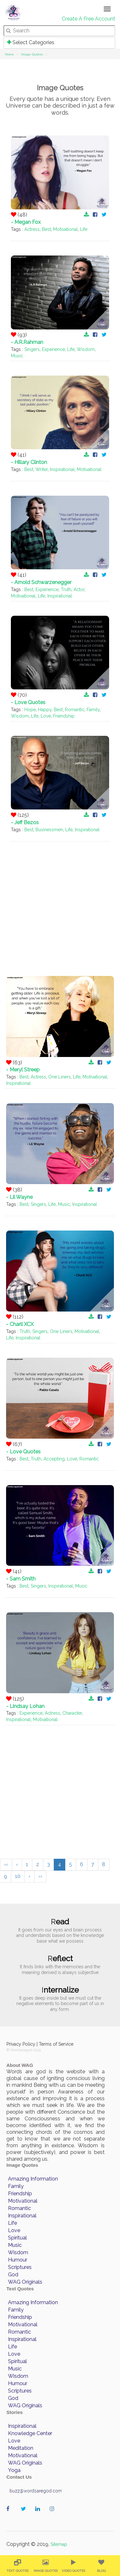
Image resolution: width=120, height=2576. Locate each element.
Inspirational (62, 469)
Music (17, 355)
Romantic (74, 709)
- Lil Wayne (19, 1197)
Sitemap (59, 2544)
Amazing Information (33, 2179)
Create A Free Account (88, 19)
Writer (42, 469)
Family (93, 709)
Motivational (65, 229)
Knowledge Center (30, 2433)
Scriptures (20, 2267)
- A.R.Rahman (27, 342)
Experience (53, 349)
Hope (30, 709)
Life (83, 229)
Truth (66, 589)
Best (46, 229)
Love (46, 716)
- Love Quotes (28, 702)
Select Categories (30, 42)
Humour (17, 2260)
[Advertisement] (60, 901)
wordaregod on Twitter (25, 2515)
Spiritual (17, 2238)
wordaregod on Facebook (10, 2515)
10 (17, 1876)
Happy (45, 709)
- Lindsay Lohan (25, 1706)
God (13, 2274)
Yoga (14, 2470)
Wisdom (86, 349)
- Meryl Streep (23, 1070)
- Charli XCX (20, 1324)
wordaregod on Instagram (54, 2515)
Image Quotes (32, 54)
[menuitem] (17, 2565)
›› (40, 1876)
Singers (32, 349)
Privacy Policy (20, 2044)
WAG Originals (25, 2282)
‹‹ (6, 1864)
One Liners (59, 1076)
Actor (79, 589)
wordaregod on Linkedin (39, 2515)
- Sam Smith (21, 1579)
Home (9, 54)
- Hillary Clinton (29, 462)
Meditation (20, 2448)
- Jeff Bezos (25, 822)
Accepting (54, 1458)
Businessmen (49, 829)
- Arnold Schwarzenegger (41, 582)
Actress (32, 229)
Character (72, 1713)
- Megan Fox (26, 222)
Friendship (64, 716)
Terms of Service (56, 2044)
